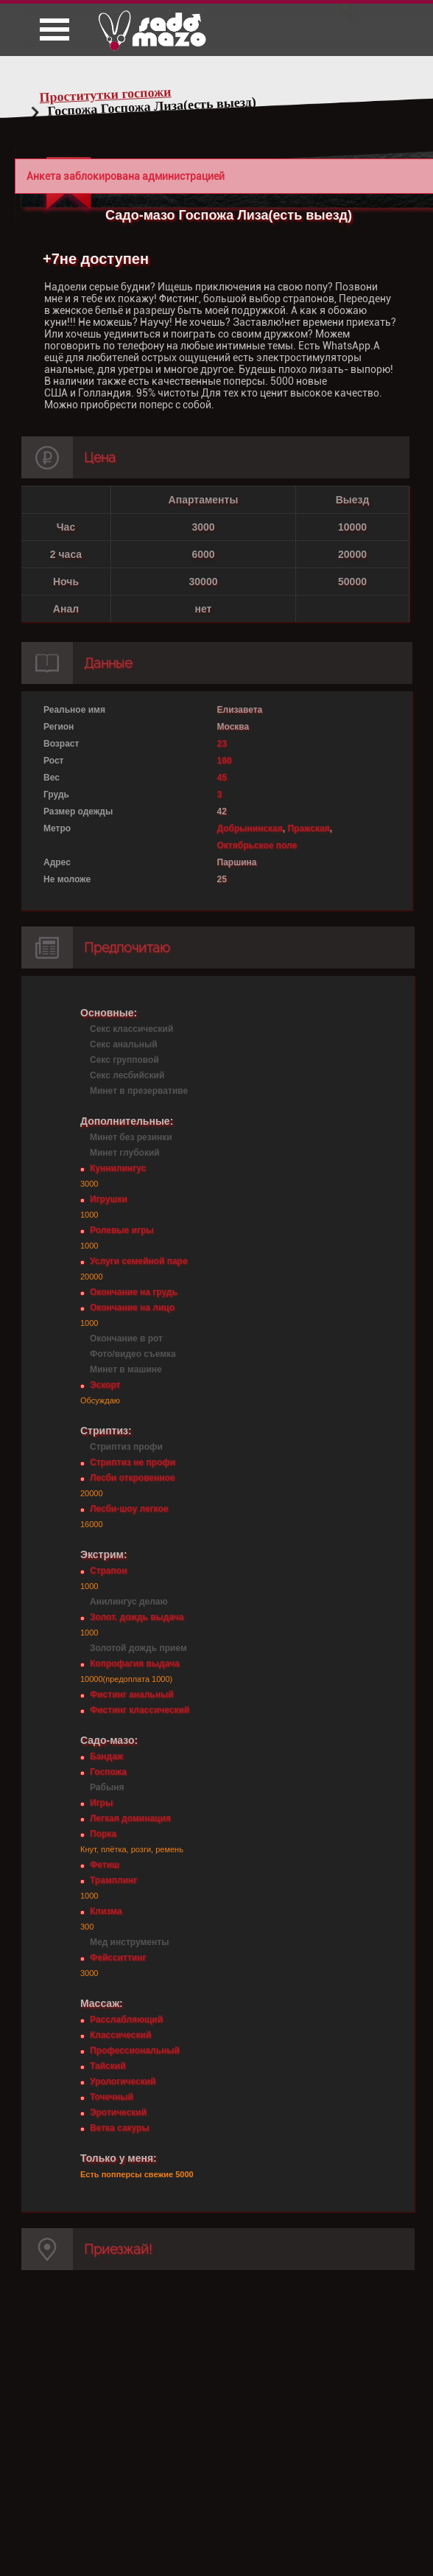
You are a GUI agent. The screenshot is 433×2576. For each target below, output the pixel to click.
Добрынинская (250, 828)
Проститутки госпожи (105, 94)
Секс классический (131, 1029)
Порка (103, 1834)
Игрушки (108, 1199)
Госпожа (108, 1772)
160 (224, 760)
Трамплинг (113, 1880)
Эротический (118, 2112)
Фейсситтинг (118, 1957)
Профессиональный (135, 2050)
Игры (101, 1803)
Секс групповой (124, 1060)
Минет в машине (126, 1369)
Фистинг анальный (132, 1694)
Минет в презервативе (139, 1091)
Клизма (106, 1911)
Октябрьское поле (257, 845)
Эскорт (105, 1385)
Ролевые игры (121, 1230)
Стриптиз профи (126, 1447)
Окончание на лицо (132, 1307)
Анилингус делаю (129, 1601)
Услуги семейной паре (139, 1261)
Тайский (108, 2066)
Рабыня (107, 1787)
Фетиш (104, 1865)
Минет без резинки (131, 1137)
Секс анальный (124, 1044)
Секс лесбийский (127, 1075)
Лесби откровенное (132, 1478)
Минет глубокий (125, 1153)
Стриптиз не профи (132, 1462)
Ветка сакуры (119, 2128)
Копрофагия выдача (135, 1663)
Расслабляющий (126, 2019)
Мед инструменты (129, 1942)
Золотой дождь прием (138, 1648)
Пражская (308, 828)
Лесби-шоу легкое (129, 1509)
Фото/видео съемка (133, 1354)
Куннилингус (118, 1168)
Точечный (111, 2097)
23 (222, 744)
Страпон (108, 1571)
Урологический (122, 2081)
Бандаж (106, 1756)
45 (222, 777)
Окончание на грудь (133, 1292)
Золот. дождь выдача (136, 1617)
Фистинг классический (139, 1710)
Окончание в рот (126, 1338)
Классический (120, 2035)
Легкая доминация (130, 1818)
